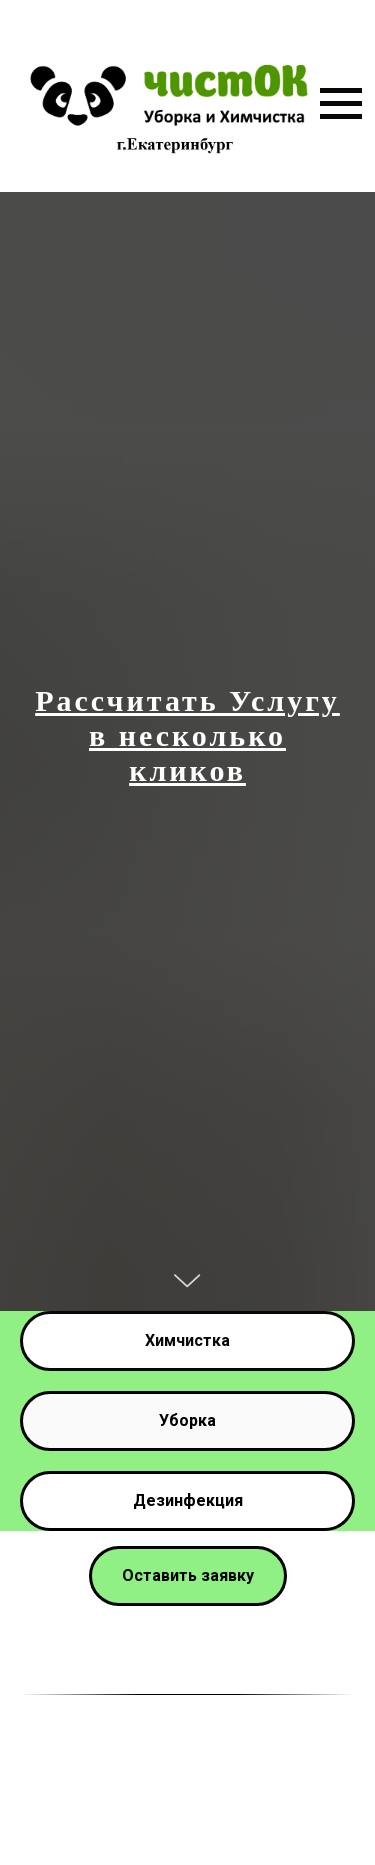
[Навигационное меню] (341, 104)
